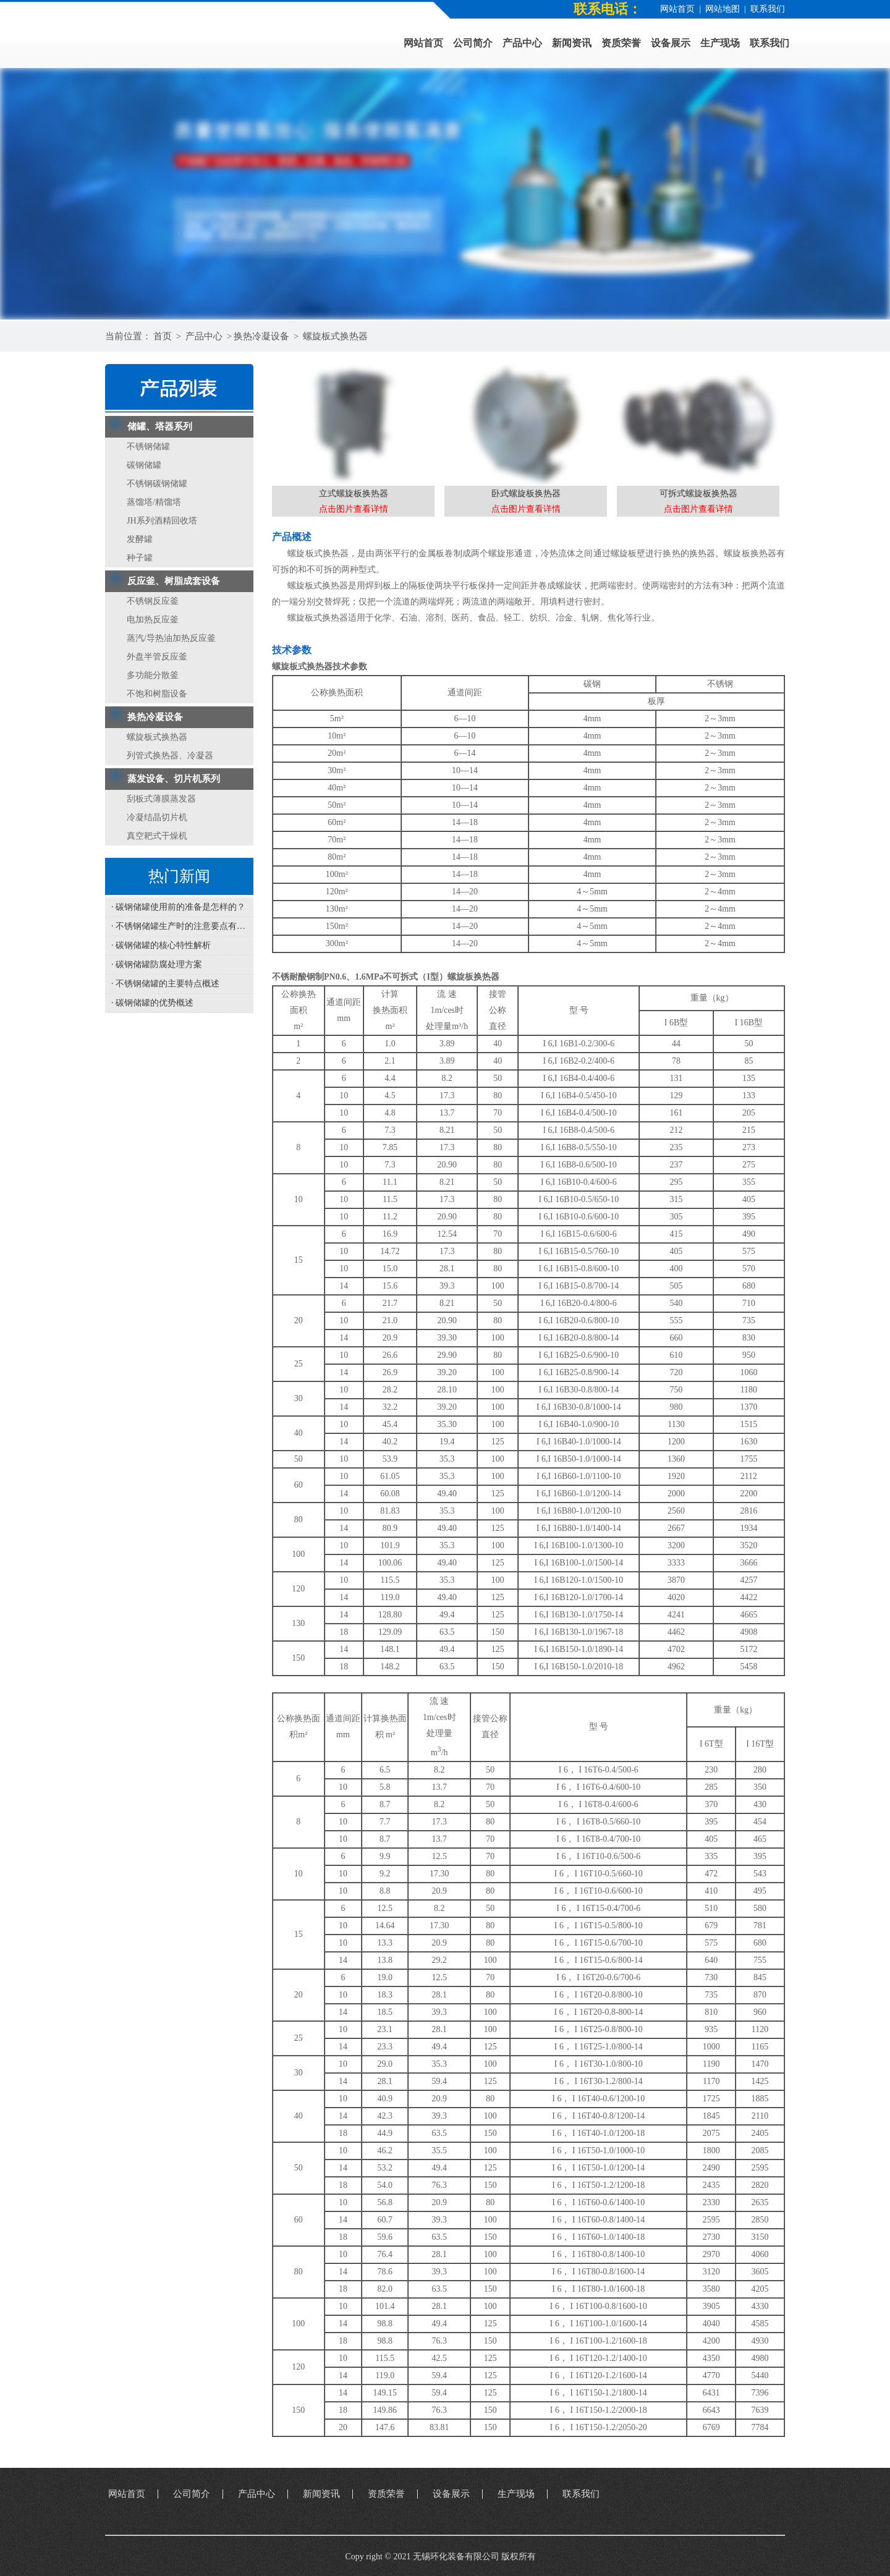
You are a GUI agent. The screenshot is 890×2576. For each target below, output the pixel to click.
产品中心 (203, 336)
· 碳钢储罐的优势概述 (152, 1002)
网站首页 (677, 9)
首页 (162, 336)
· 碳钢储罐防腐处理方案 (156, 964)
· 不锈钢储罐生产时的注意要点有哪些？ (182, 926)
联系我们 (767, 9)
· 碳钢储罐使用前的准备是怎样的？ (178, 907)
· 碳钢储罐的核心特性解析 (161, 945)
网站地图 (722, 9)
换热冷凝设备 (261, 336)
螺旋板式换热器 (335, 336)
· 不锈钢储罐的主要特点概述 (165, 983)
